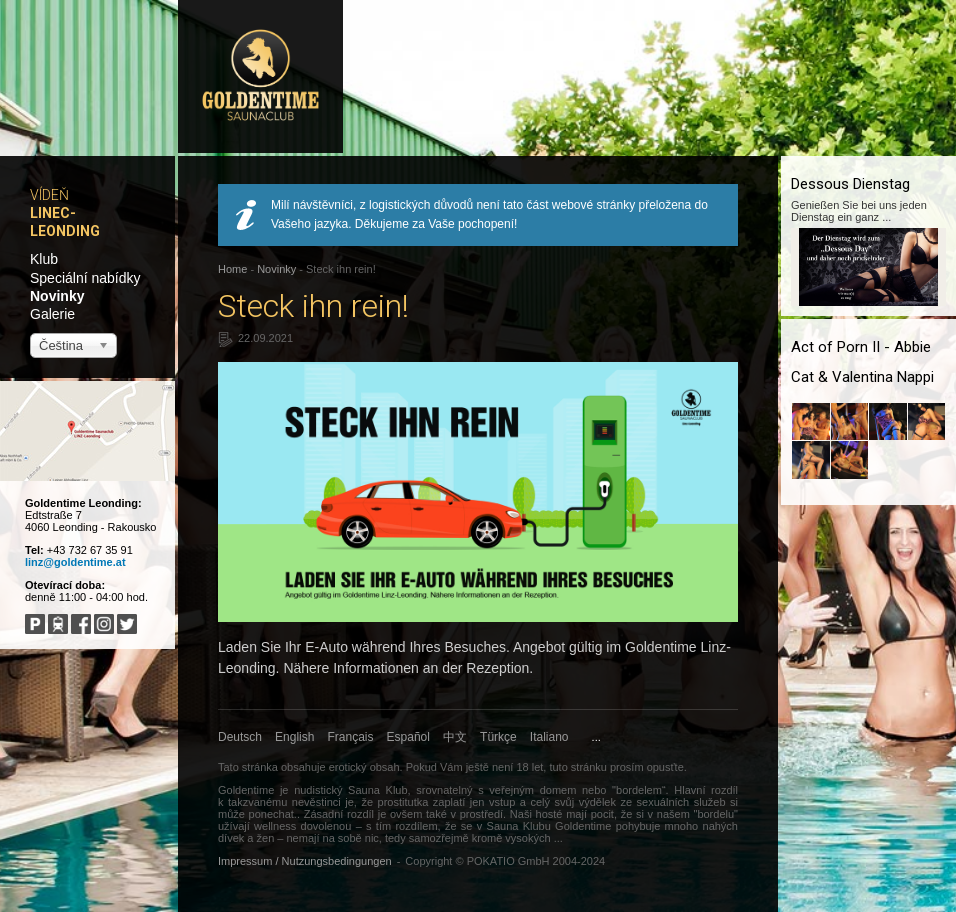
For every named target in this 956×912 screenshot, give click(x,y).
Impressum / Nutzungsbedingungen (305, 861)
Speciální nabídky (85, 278)
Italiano (549, 737)
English (294, 737)
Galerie (52, 314)
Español (408, 737)
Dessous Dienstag (850, 184)
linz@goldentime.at (75, 562)
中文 (455, 737)
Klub (44, 259)
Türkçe (498, 737)
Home (232, 269)
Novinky (57, 296)
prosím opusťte (647, 767)
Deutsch (240, 737)
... (596, 737)
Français (351, 737)
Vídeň (49, 195)
